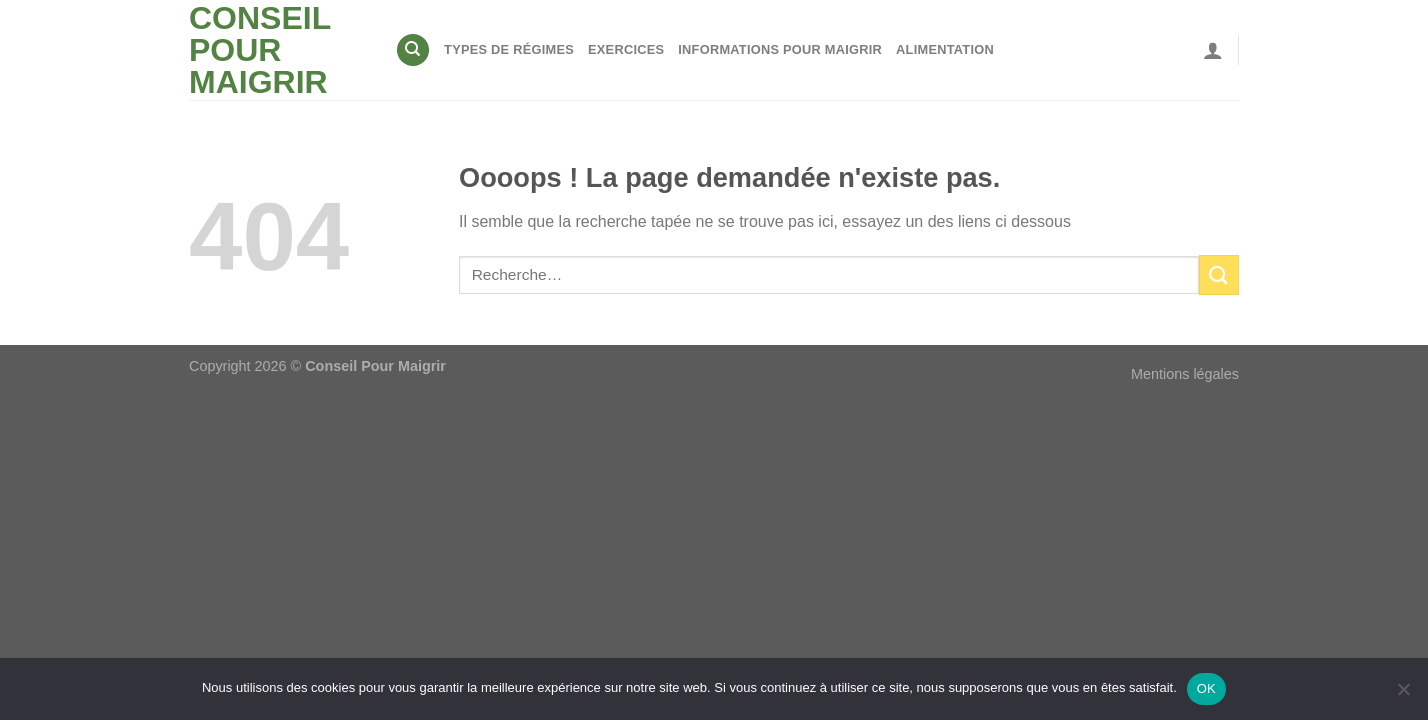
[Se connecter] (1213, 50)
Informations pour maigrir (780, 49)
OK (1206, 688)
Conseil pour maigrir (260, 50)
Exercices (626, 49)
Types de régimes (509, 49)
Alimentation (945, 49)
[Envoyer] (1219, 274)
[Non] (1403, 695)
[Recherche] (413, 50)
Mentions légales (1185, 374)
